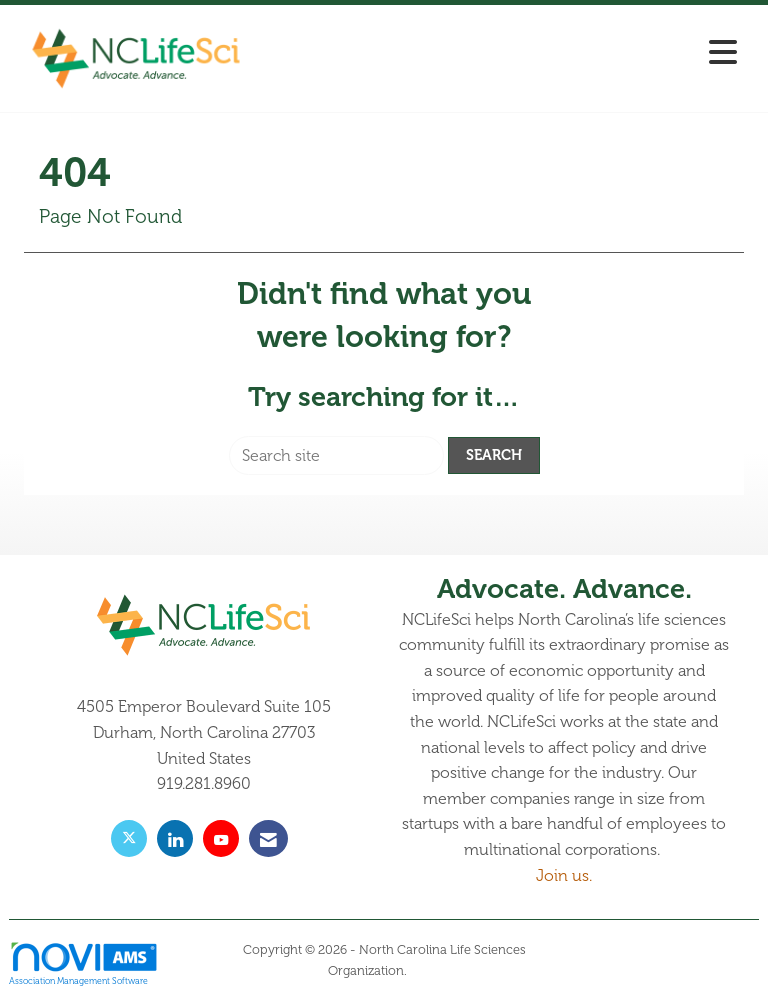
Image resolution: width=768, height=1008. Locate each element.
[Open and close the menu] (503, 54)
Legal (425, 971)
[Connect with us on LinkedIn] (175, 838)
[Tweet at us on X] (129, 838)
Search (494, 455)
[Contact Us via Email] (268, 838)
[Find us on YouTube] (221, 838)
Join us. (564, 876)
